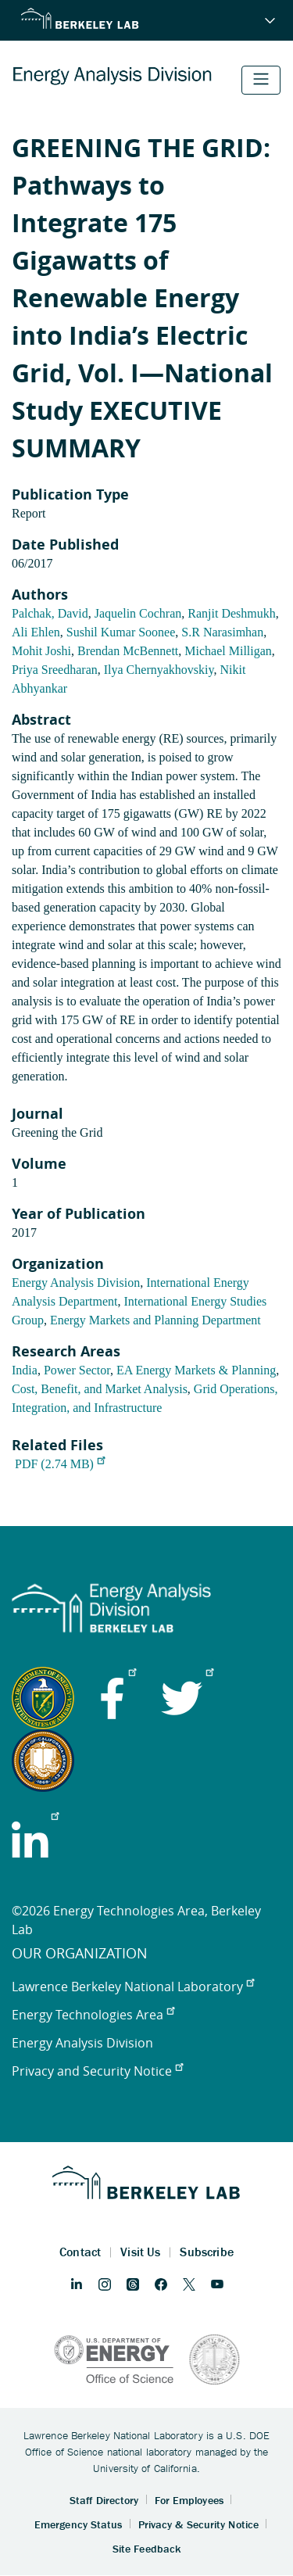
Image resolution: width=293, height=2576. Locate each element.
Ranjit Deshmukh (231, 613)
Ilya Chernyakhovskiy (159, 669)
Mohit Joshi (41, 650)
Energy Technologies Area (93, 2014)
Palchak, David (50, 613)
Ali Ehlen (36, 632)
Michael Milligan (228, 650)
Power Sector (77, 1370)
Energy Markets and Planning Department (155, 1320)
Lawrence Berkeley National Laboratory (133, 1986)
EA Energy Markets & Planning (196, 1370)
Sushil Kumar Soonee (121, 632)
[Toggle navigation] (260, 80)
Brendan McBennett (127, 650)
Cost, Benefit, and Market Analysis (100, 1388)
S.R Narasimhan (222, 632)
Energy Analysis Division (76, 1282)
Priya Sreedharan (55, 669)
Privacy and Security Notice (97, 2071)
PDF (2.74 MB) (60, 1464)
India (25, 1370)
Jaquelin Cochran (138, 613)
